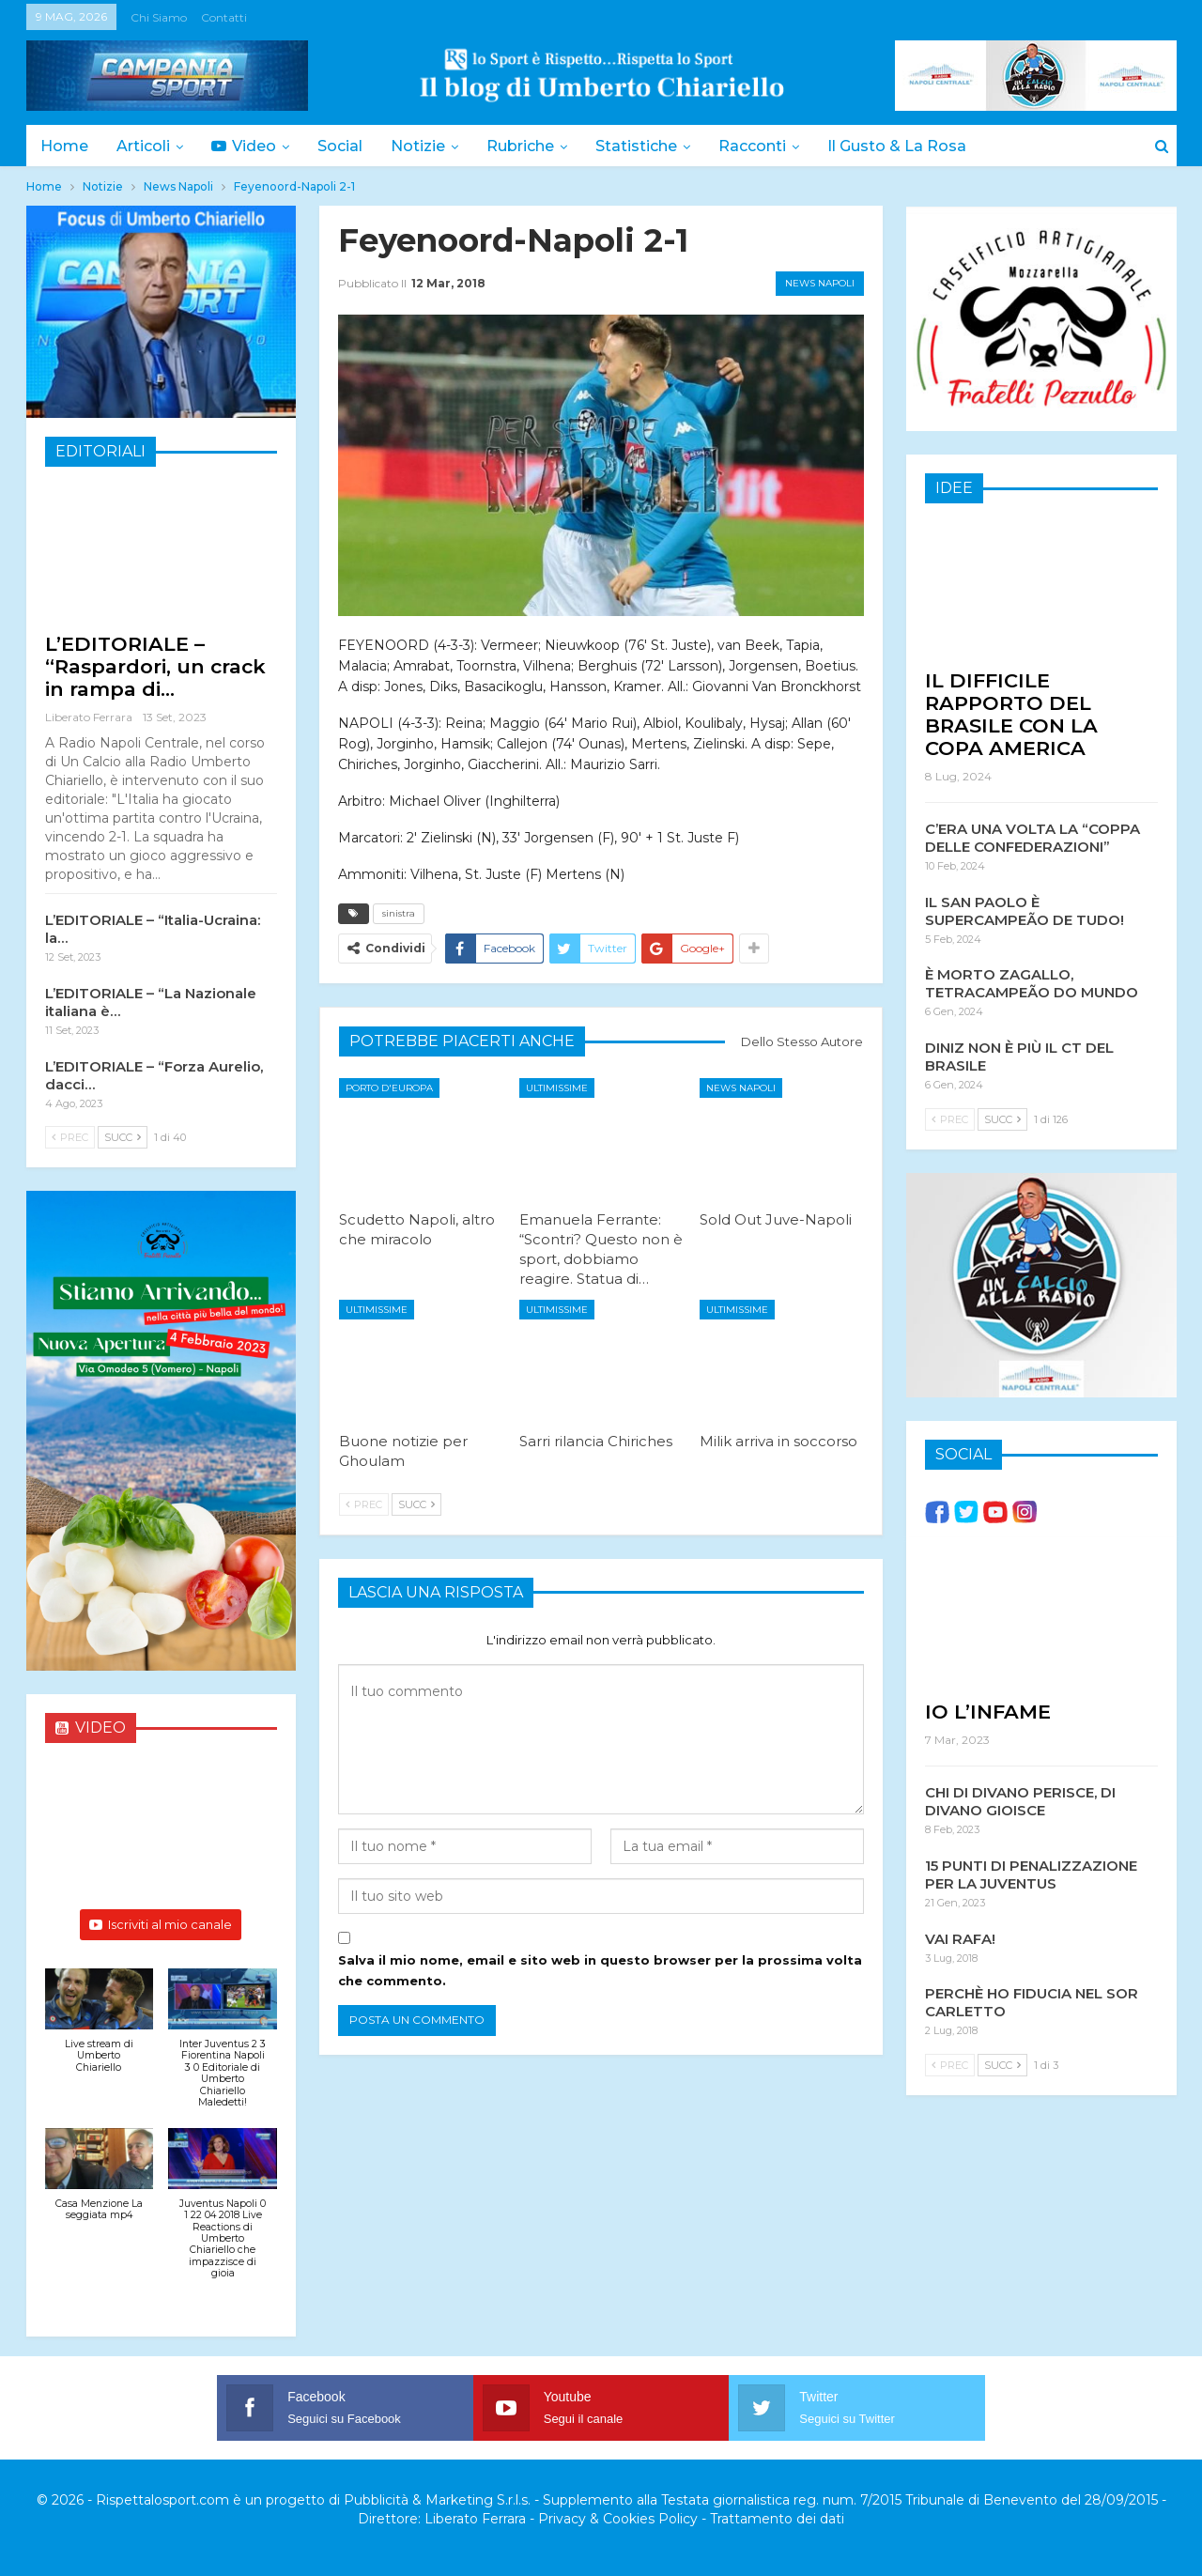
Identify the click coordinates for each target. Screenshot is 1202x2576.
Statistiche (653, 146)
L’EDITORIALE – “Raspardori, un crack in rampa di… (155, 666)
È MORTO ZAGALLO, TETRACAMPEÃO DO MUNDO (1031, 982)
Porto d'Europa (389, 1088)
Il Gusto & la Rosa (919, 146)
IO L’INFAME (988, 1710)
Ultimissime (557, 1088)
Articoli (146, 146)
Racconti (772, 146)
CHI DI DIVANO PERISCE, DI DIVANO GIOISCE (1020, 1800)
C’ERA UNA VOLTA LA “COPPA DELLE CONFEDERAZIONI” (1032, 837)
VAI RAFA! (960, 1938)
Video (249, 146)
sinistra (398, 913)
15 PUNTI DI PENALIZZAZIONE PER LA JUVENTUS (1031, 1873)
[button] (100, 2030)
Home (64, 146)
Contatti (224, 17)
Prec (364, 1504)
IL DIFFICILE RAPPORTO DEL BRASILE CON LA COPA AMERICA (1011, 713)
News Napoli (820, 283)
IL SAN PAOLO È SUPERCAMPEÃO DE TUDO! (1024, 910)
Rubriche (534, 146)
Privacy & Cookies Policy (618, 2518)
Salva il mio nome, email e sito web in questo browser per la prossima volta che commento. (600, 1970)
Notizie (429, 146)
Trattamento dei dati (777, 2518)
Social (348, 146)
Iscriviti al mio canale (160, 1924)
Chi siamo (159, 17)
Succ (416, 1504)
